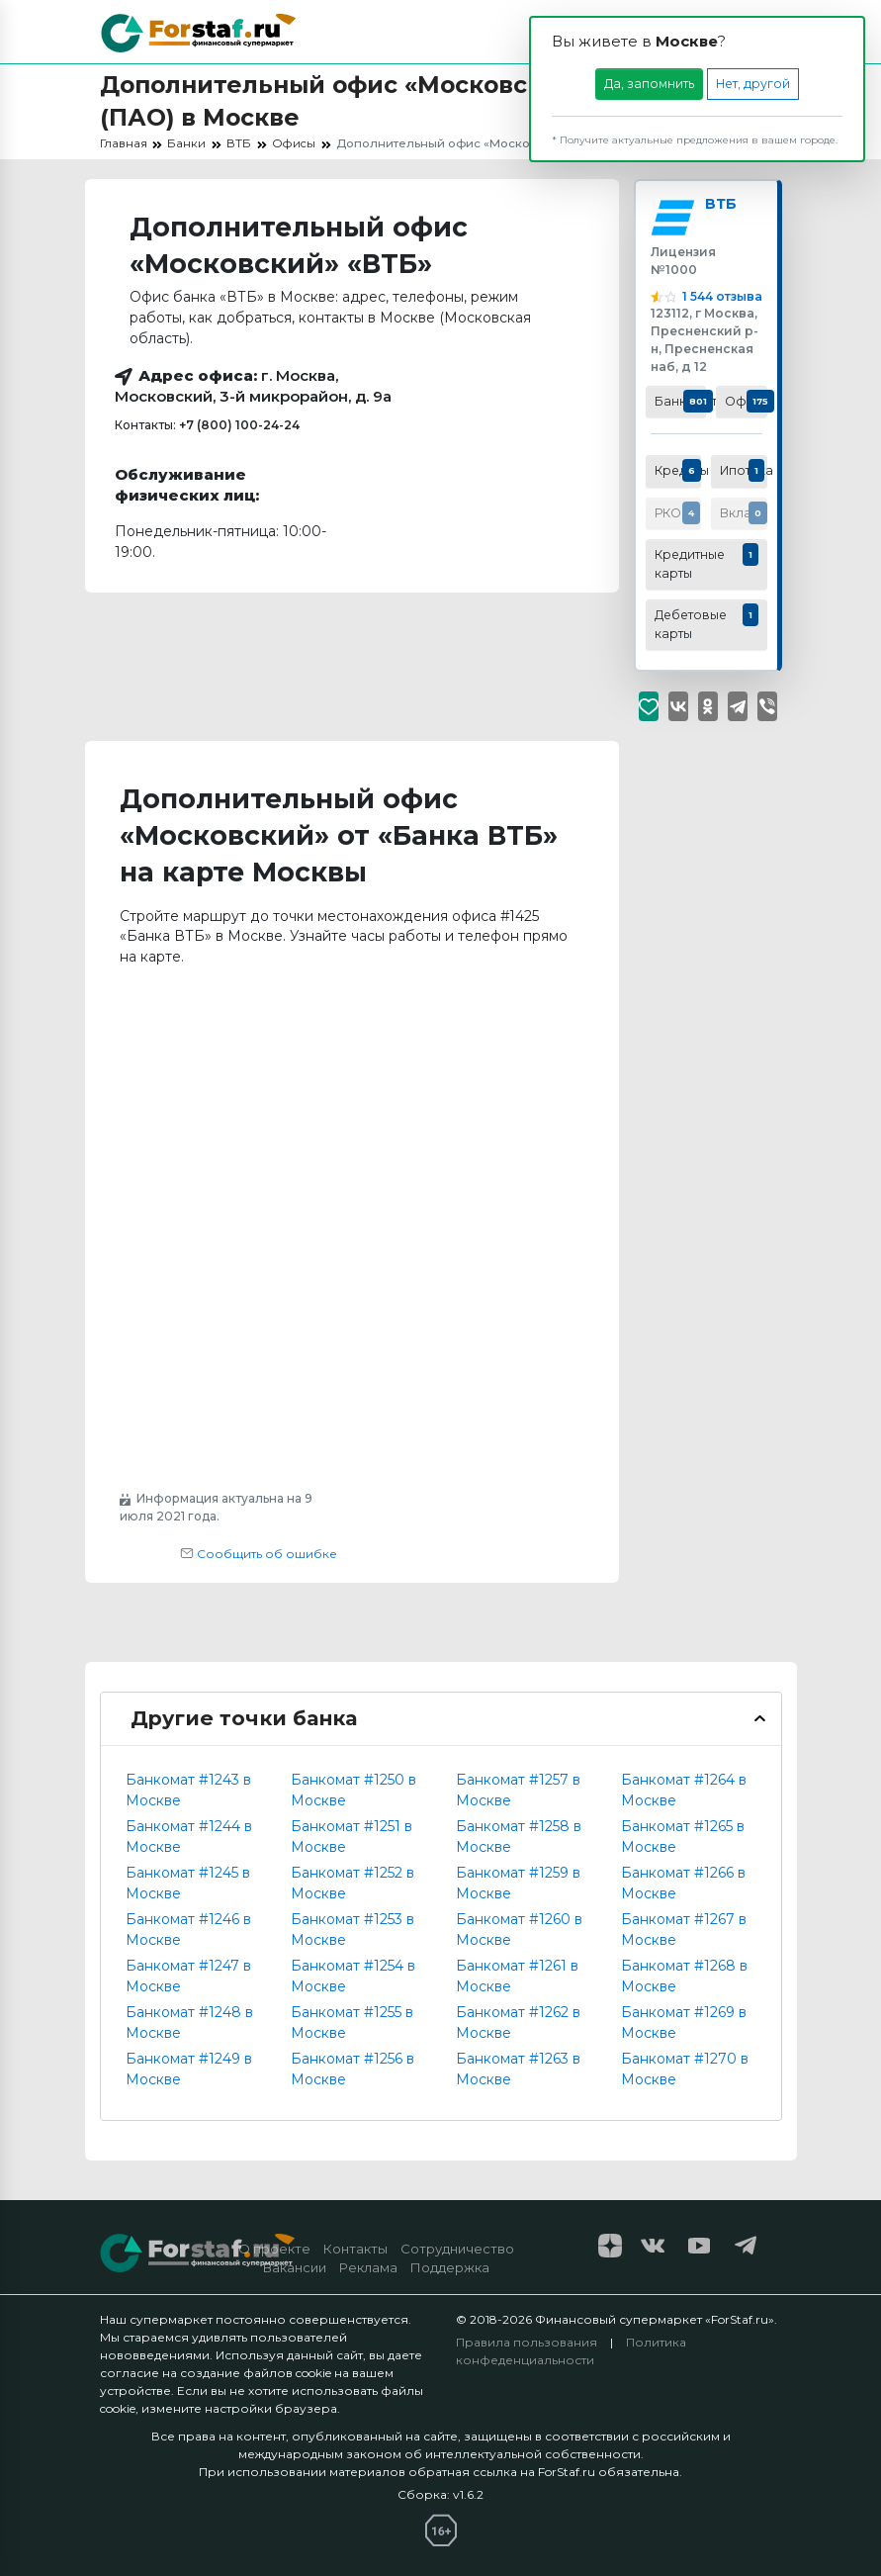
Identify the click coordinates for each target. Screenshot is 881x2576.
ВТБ (723, 207)
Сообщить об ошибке (258, 1553)
